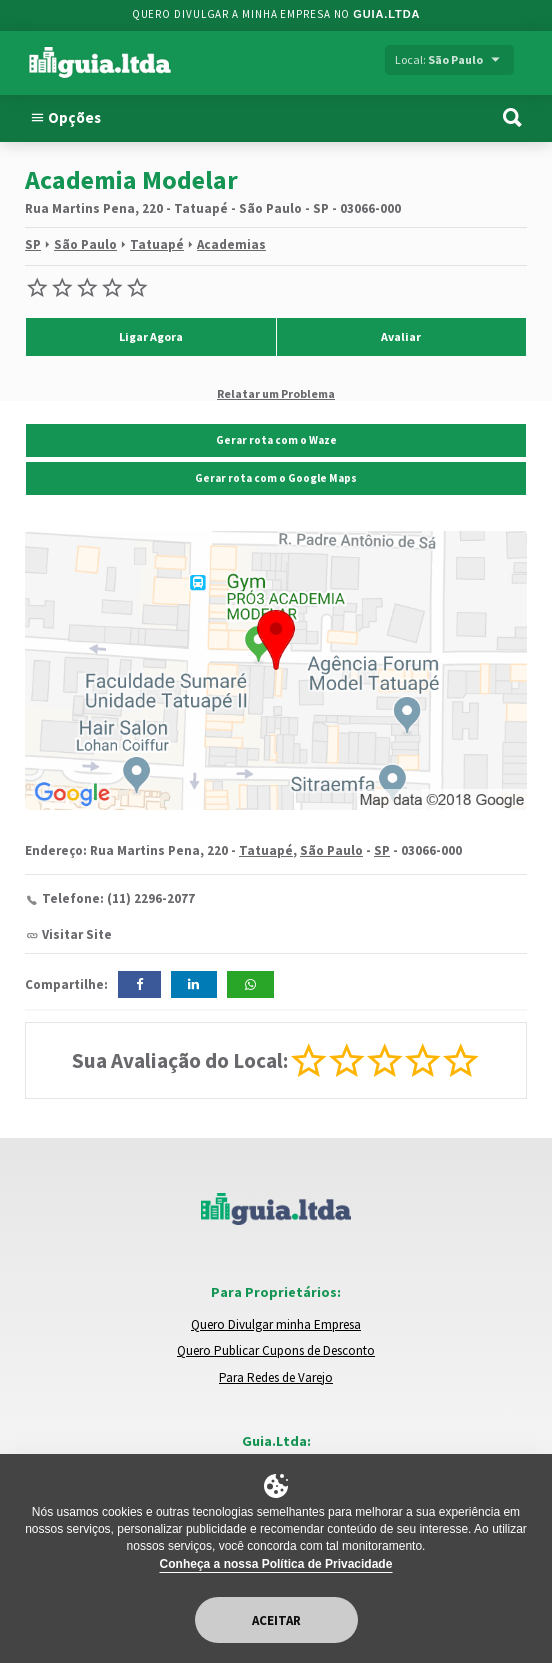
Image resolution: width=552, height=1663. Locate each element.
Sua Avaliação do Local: (180, 1060)
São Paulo (85, 244)
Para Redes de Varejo (276, 1377)
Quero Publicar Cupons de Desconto (276, 1350)
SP (33, 244)
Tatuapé (157, 244)
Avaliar (401, 336)
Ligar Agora (151, 336)
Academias (231, 244)
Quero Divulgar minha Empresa (276, 1324)
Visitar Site (77, 934)
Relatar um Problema (276, 393)
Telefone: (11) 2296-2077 (118, 898)
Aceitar (276, 1620)
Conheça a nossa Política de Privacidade (276, 1564)
